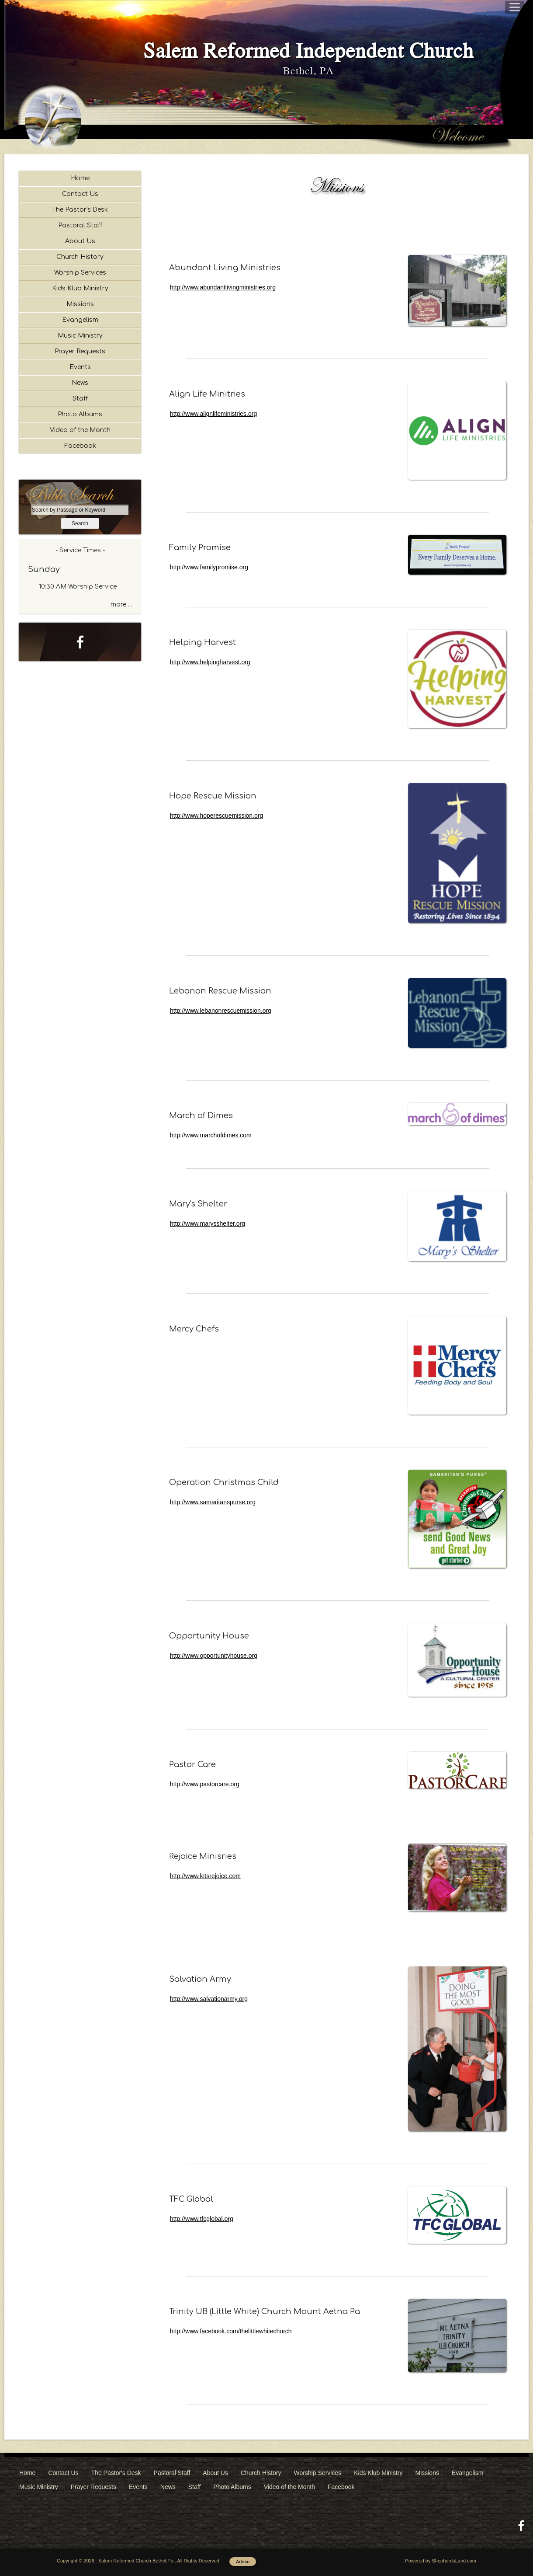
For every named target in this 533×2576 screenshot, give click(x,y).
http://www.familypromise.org (209, 567)
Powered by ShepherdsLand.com (440, 2560)
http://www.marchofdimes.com (211, 1135)
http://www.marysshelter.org (207, 1223)
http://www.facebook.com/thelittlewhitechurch (231, 2331)
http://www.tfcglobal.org (201, 2218)
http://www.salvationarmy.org (209, 1998)
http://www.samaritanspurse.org (213, 1502)
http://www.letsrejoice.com (205, 1875)
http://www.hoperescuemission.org (216, 815)
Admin (242, 2561)
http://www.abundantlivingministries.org (223, 287)
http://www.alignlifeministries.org (213, 413)
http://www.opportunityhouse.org (213, 1655)
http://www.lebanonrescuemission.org (220, 1010)
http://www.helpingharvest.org (210, 662)
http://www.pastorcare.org (204, 1784)
